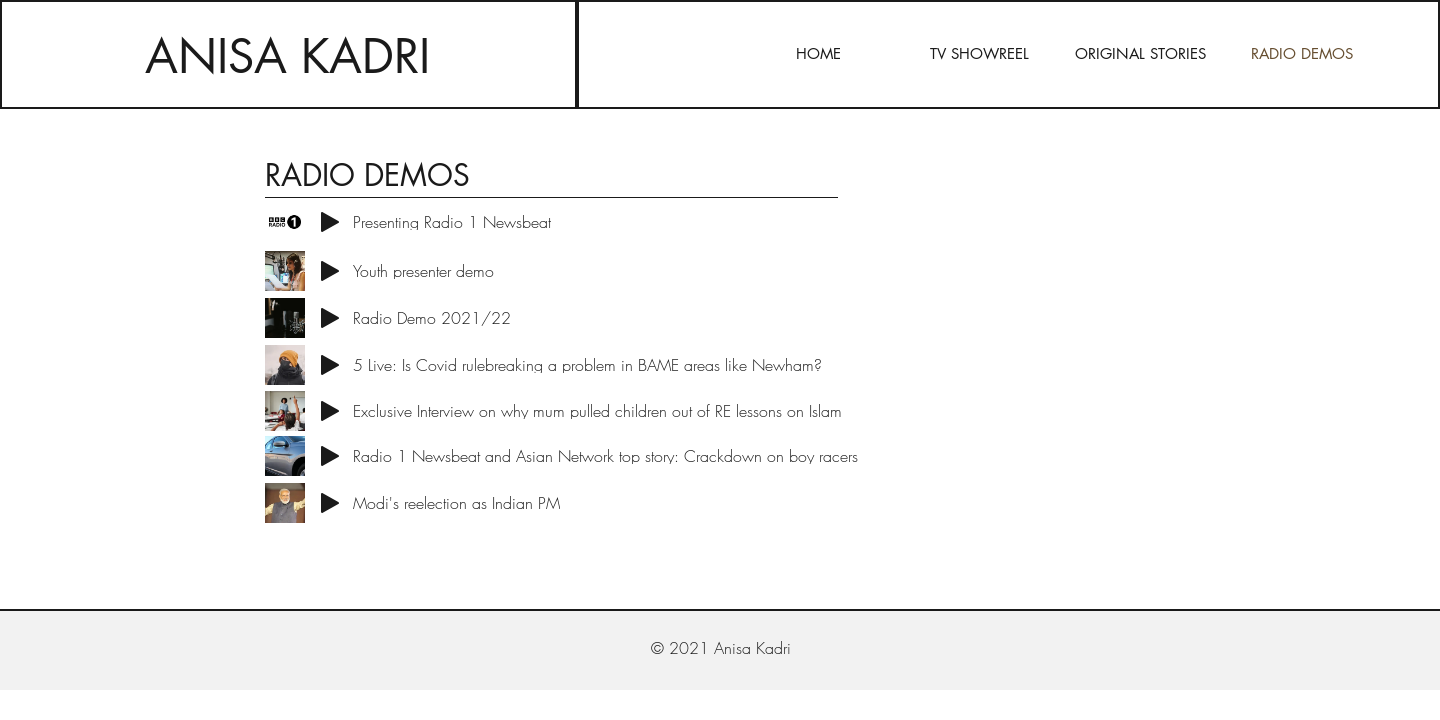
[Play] (330, 222)
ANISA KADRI (287, 56)
